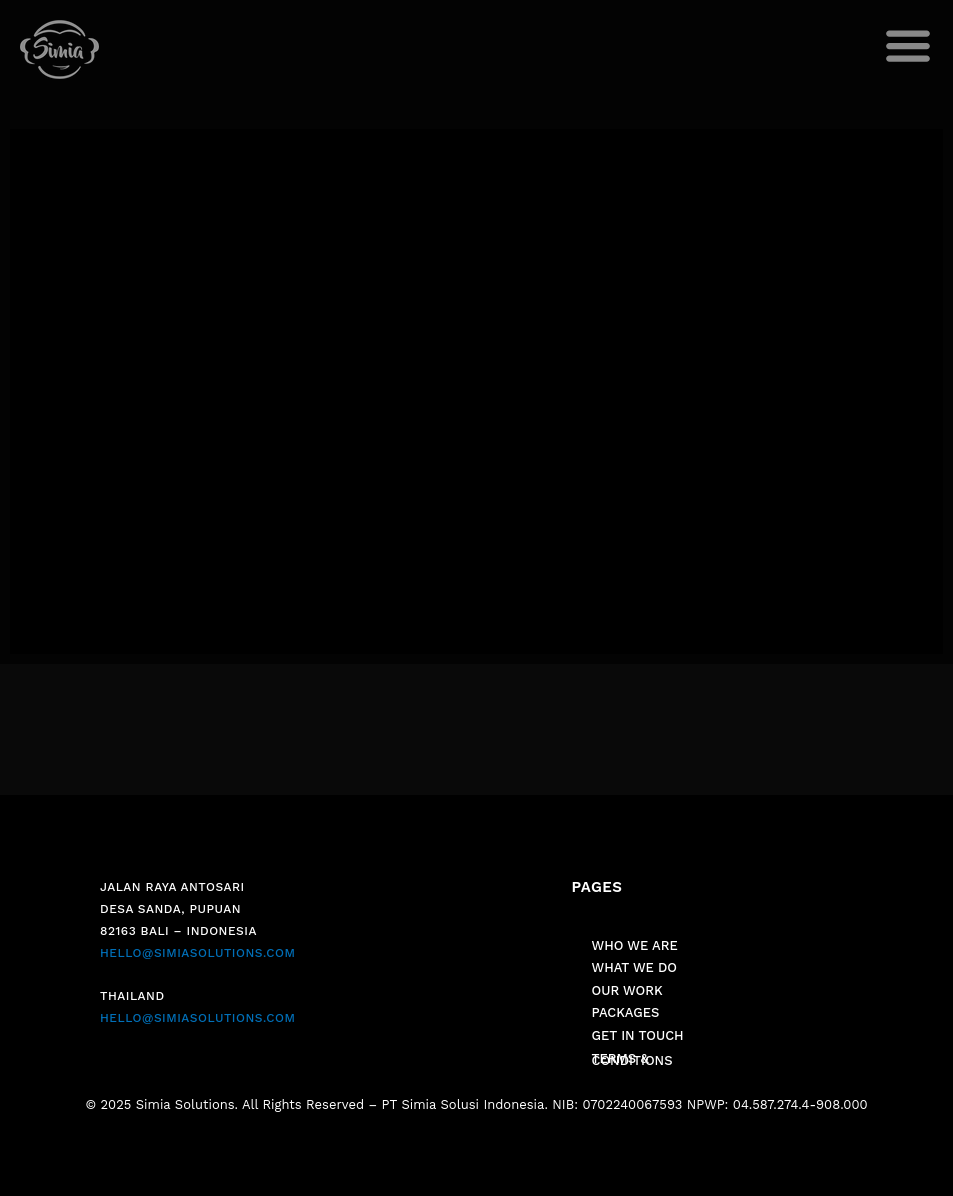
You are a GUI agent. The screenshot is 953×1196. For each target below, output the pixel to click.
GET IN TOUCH (638, 1035)
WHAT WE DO (635, 967)
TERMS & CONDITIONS (632, 1060)
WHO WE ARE (635, 945)
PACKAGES (626, 1012)
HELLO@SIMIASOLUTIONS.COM (197, 953)
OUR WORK (627, 990)
